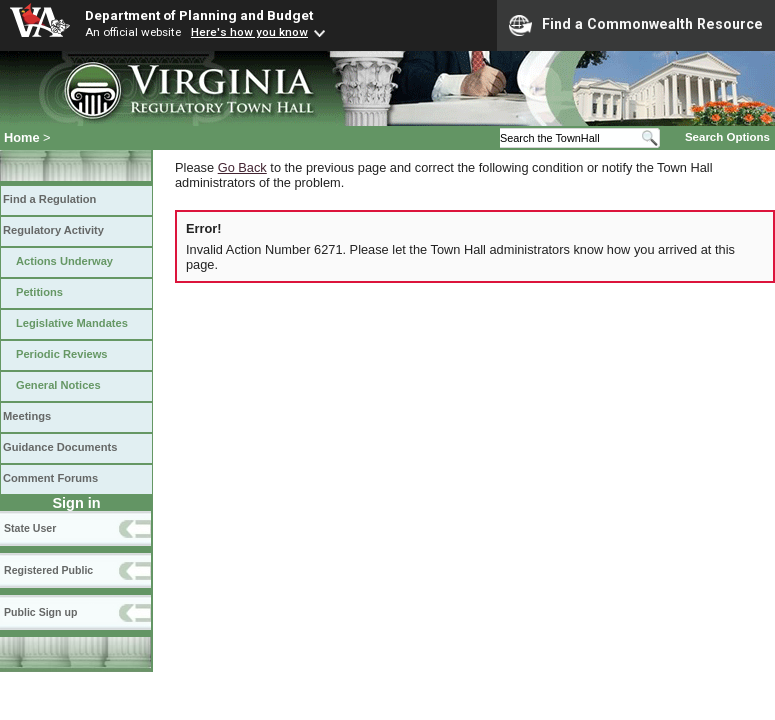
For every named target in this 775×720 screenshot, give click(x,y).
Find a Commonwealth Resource (636, 25)
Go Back (242, 167)
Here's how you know (249, 32)
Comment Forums (50, 478)
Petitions (39, 292)
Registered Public (48, 570)
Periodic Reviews (62, 354)
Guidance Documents (60, 447)
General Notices (58, 385)
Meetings (27, 416)
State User (30, 528)
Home (22, 137)
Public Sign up (40, 612)
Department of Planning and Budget (199, 15)
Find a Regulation (49, 199)
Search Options (727, 137)
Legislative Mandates (72, 323)
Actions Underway (64, 261)
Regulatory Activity (53, 230)
